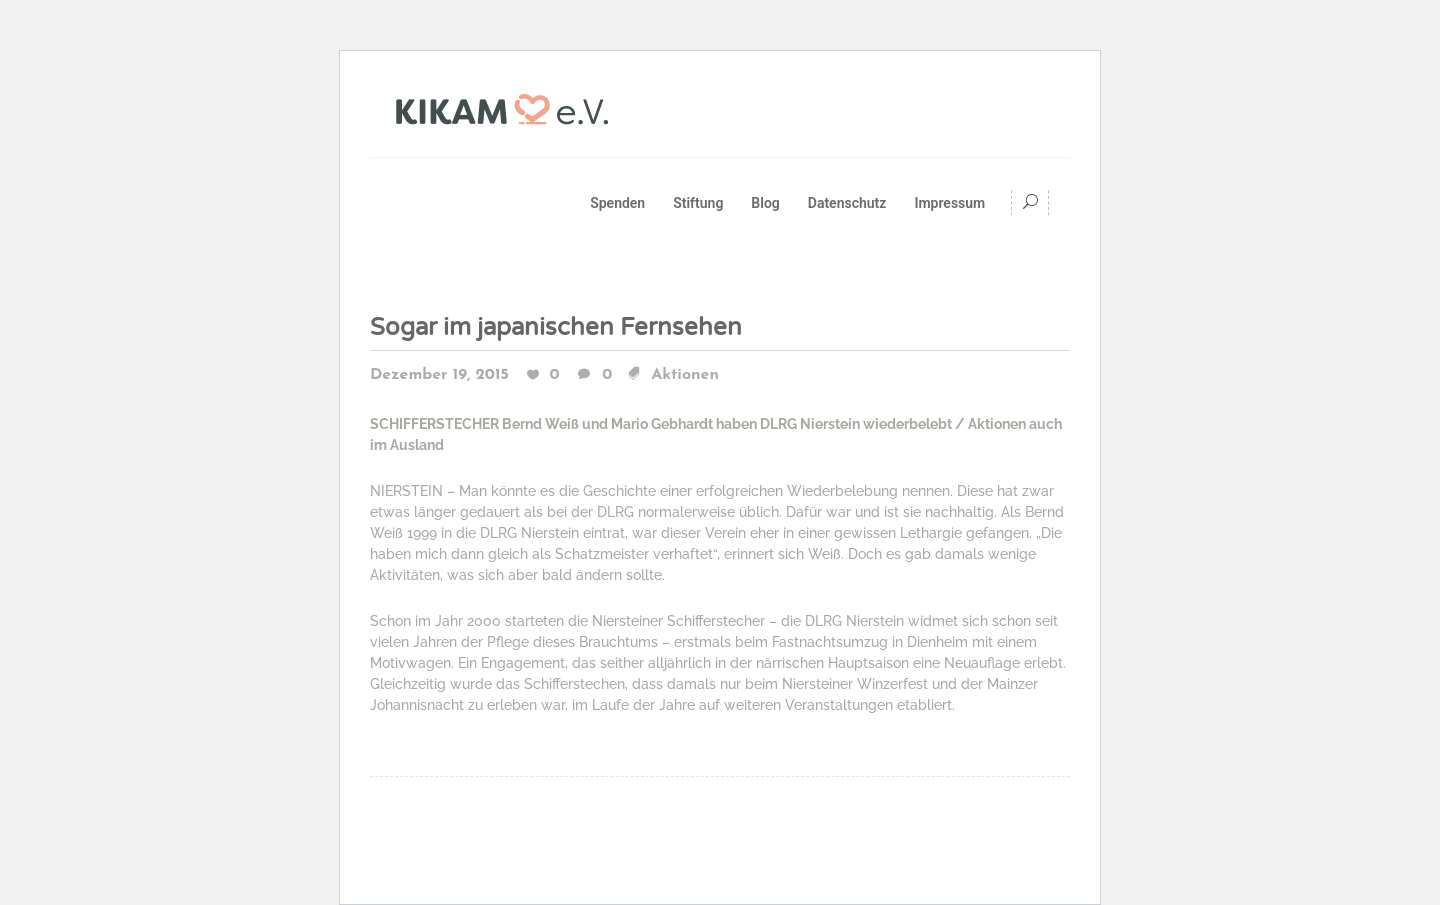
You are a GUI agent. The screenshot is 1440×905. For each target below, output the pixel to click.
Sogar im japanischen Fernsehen (556, 327)
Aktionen (685, 375)
